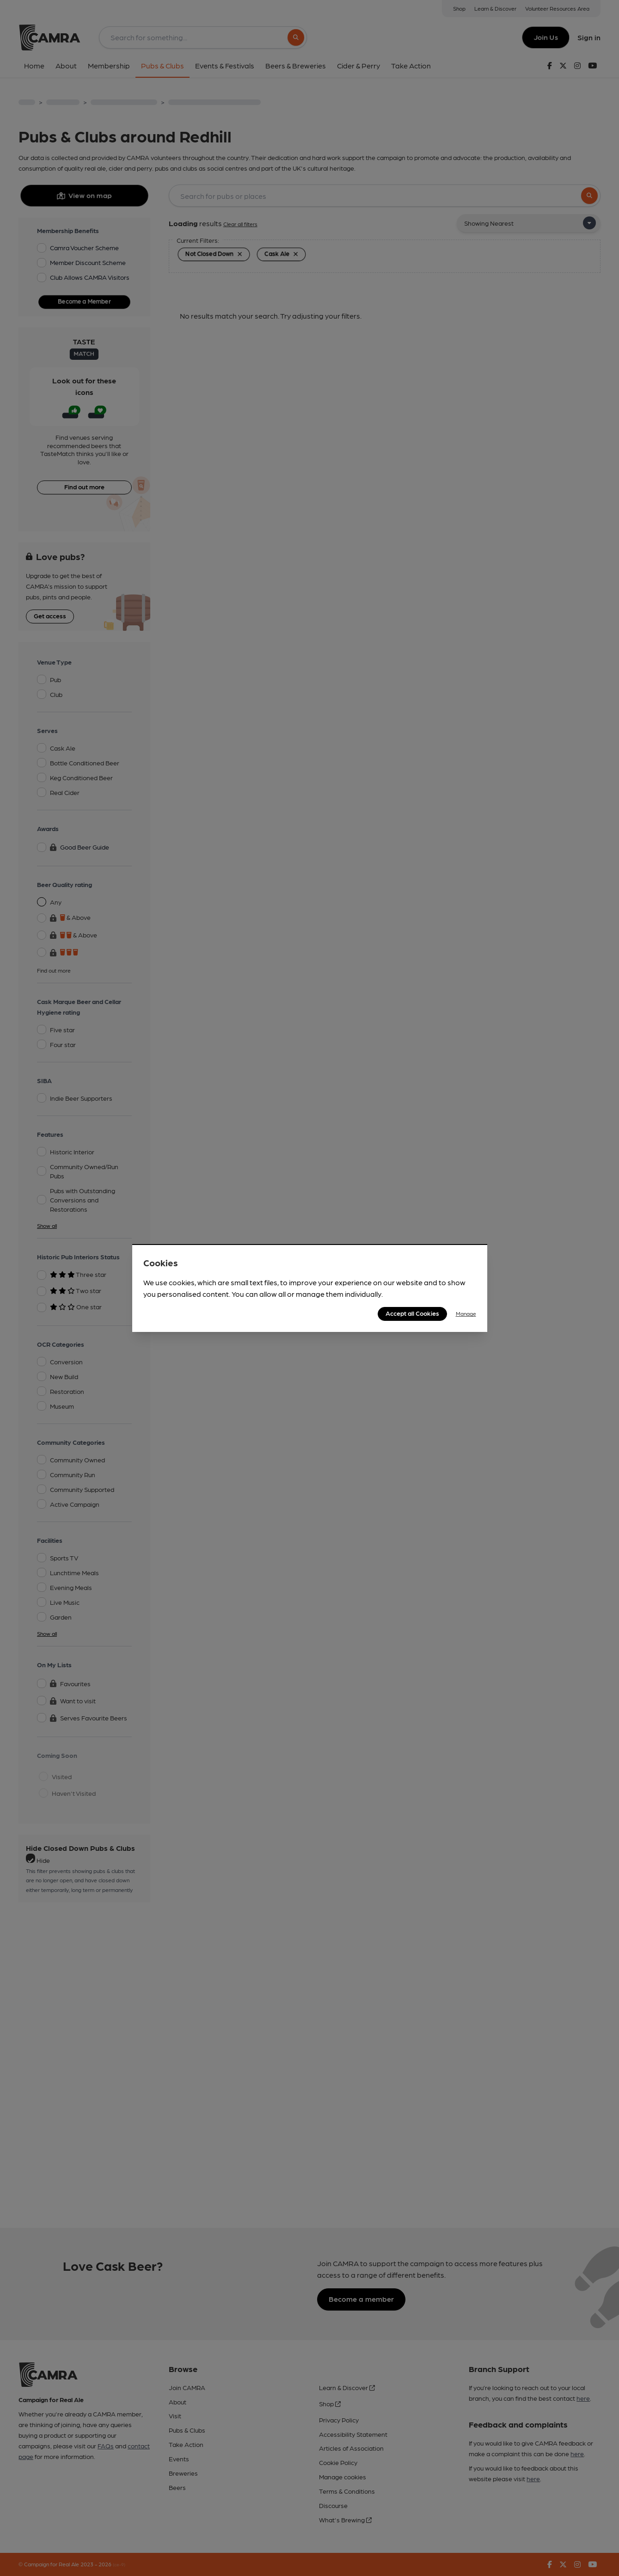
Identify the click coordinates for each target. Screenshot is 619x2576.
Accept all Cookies (412, 1313)
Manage (466, 1313)
